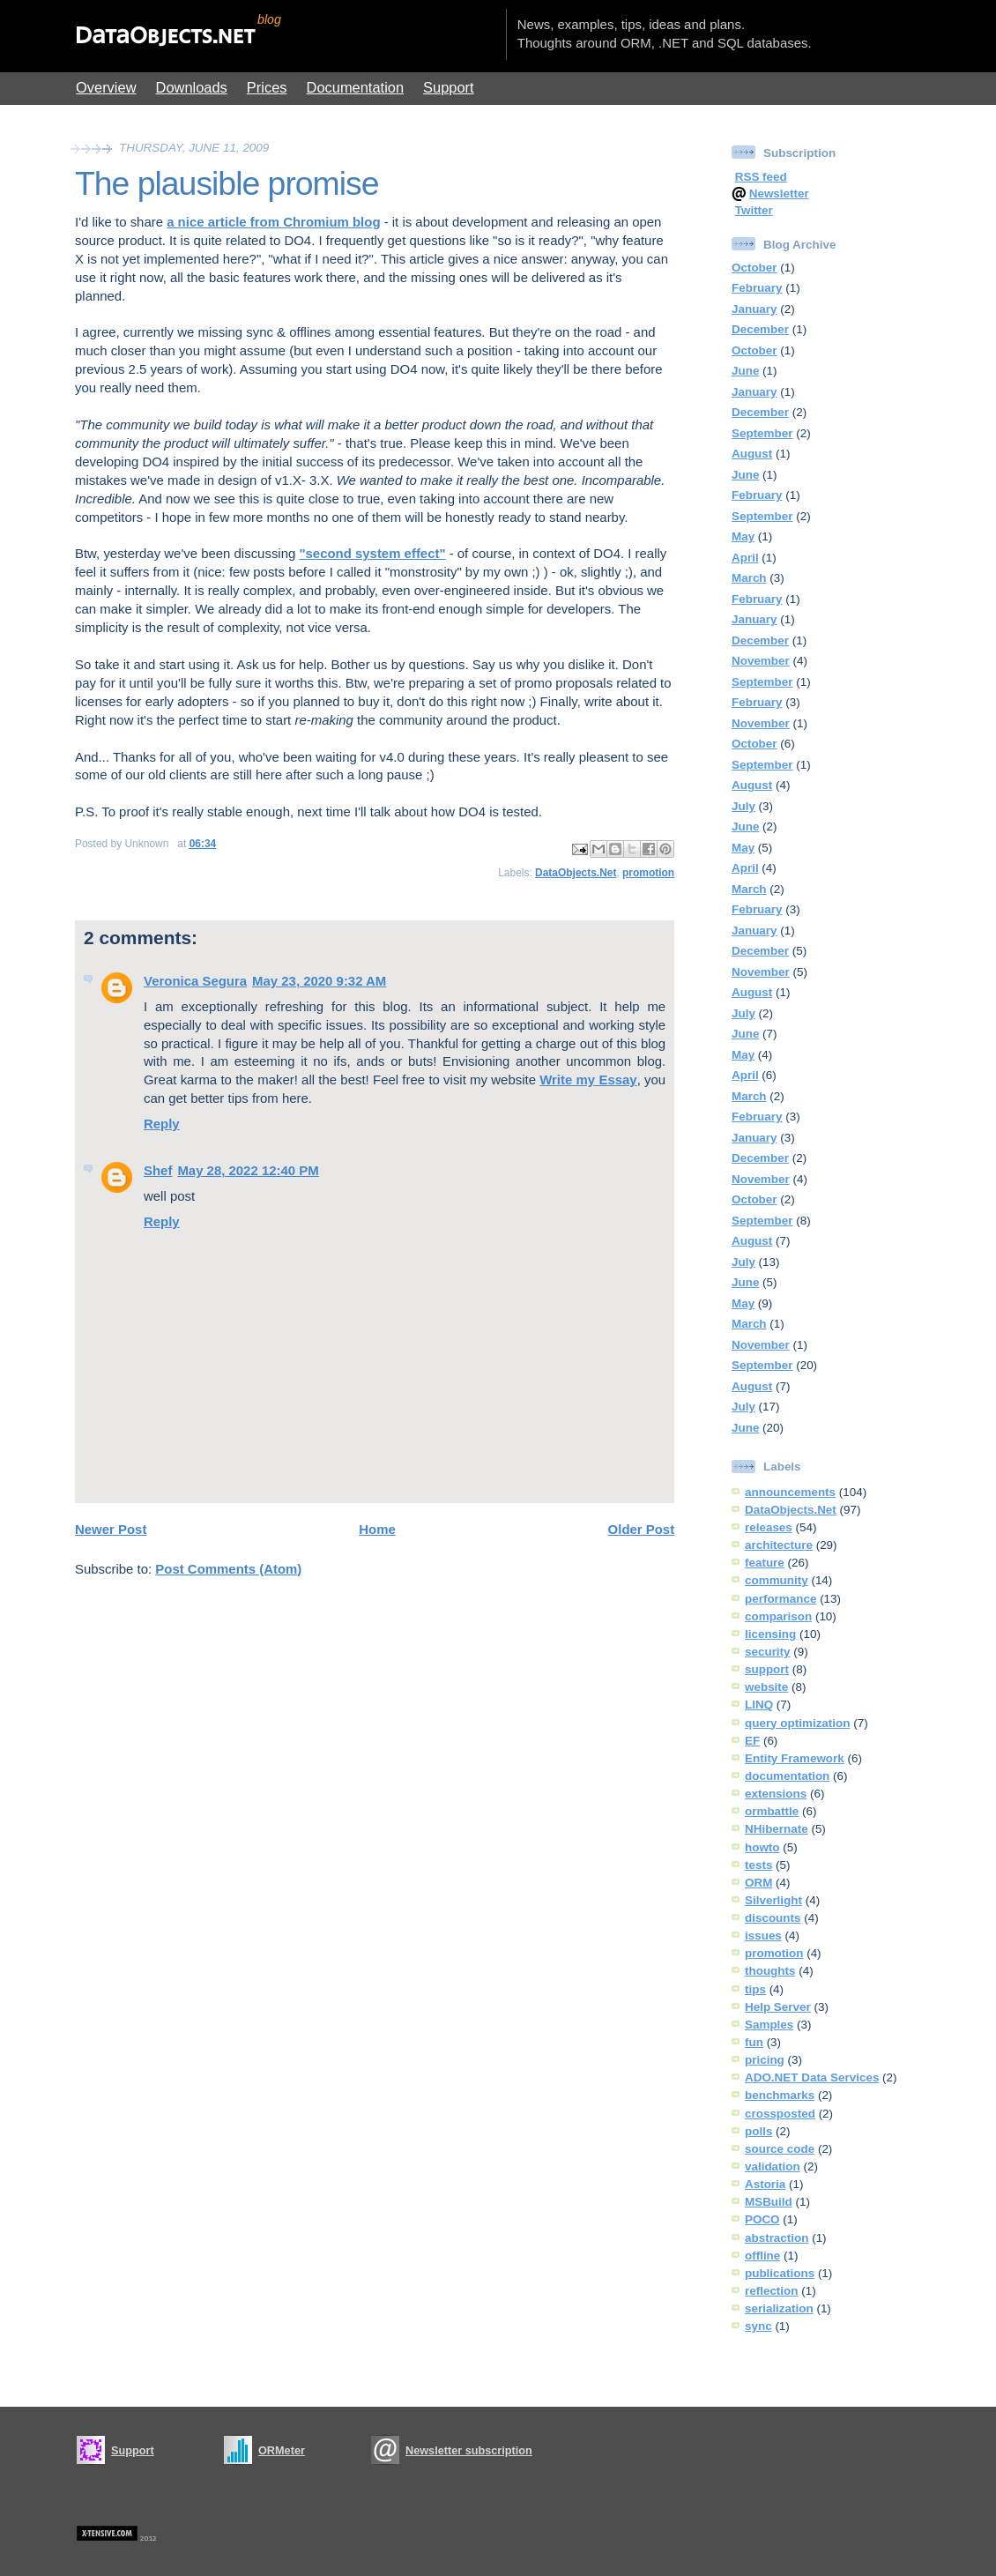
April (745, 557)
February (757, 287)
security (768, 1651)
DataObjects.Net (575, 873)
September (762, 433)
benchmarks (779, 2095)
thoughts (770, 1970)
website (766, 1687)
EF (752, 1740)
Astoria (765, 2184)
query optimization (797, 1723)
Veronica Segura (195, 980)
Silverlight (773, 1900)
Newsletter (779, 193)
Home (377, 1529)
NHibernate (776, 1828)
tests (758, 1865)
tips (755, 1989)
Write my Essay (587, 1079)
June (745, 370)
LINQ (759, 1704)
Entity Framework (794, 1758)
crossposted (780, 2113)
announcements (790, 1492)
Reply (162, 1123)
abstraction (776, 2238)
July (743, 806)
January (754, 309)
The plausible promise (226, 183)
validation (772, 2166)
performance (780, 1598)
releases (768, 1527)
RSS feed (761, 176)
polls (758, 2131)
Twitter (754, 210)
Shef (158, 1170)
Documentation (356, 87)
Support (448, 87)
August (752, 453)
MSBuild (768, 2201)
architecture (779, 1545)
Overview (106, 87)
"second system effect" (372, 553)
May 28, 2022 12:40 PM (247, 1170)
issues (763, 1935)
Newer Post (110, 1529)
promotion (648, 873)
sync (758, 2326)
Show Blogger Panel (939, 25)
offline (762, 2255)
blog (269, 19)
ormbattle (772, 1811)
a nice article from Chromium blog (273, 221)
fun (754, 2042)
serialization (779, 2308)
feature (764, 1562)
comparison (778, 1616)
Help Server (778, 2007)
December (760, 329)
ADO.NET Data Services (812, 2077)
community (776, 1580)
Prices (267, 87)
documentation (787, 1776)
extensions (775, 1793)
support (767, 1669)
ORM (758, 1882)
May (743, 536)
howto (762, 1847)
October (754, 267)
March (749, 577)
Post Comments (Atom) (228, 1568)
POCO (762, 2219)
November (761, 660)
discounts (772, 1918)
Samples (769, 2024)
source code (779, 2148)
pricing (764, 2059)
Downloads (191, 87)
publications (779, 2273)
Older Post (641, 1529)
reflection (771, 2290)
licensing (770, 1634)
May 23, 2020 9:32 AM (319, 980)
